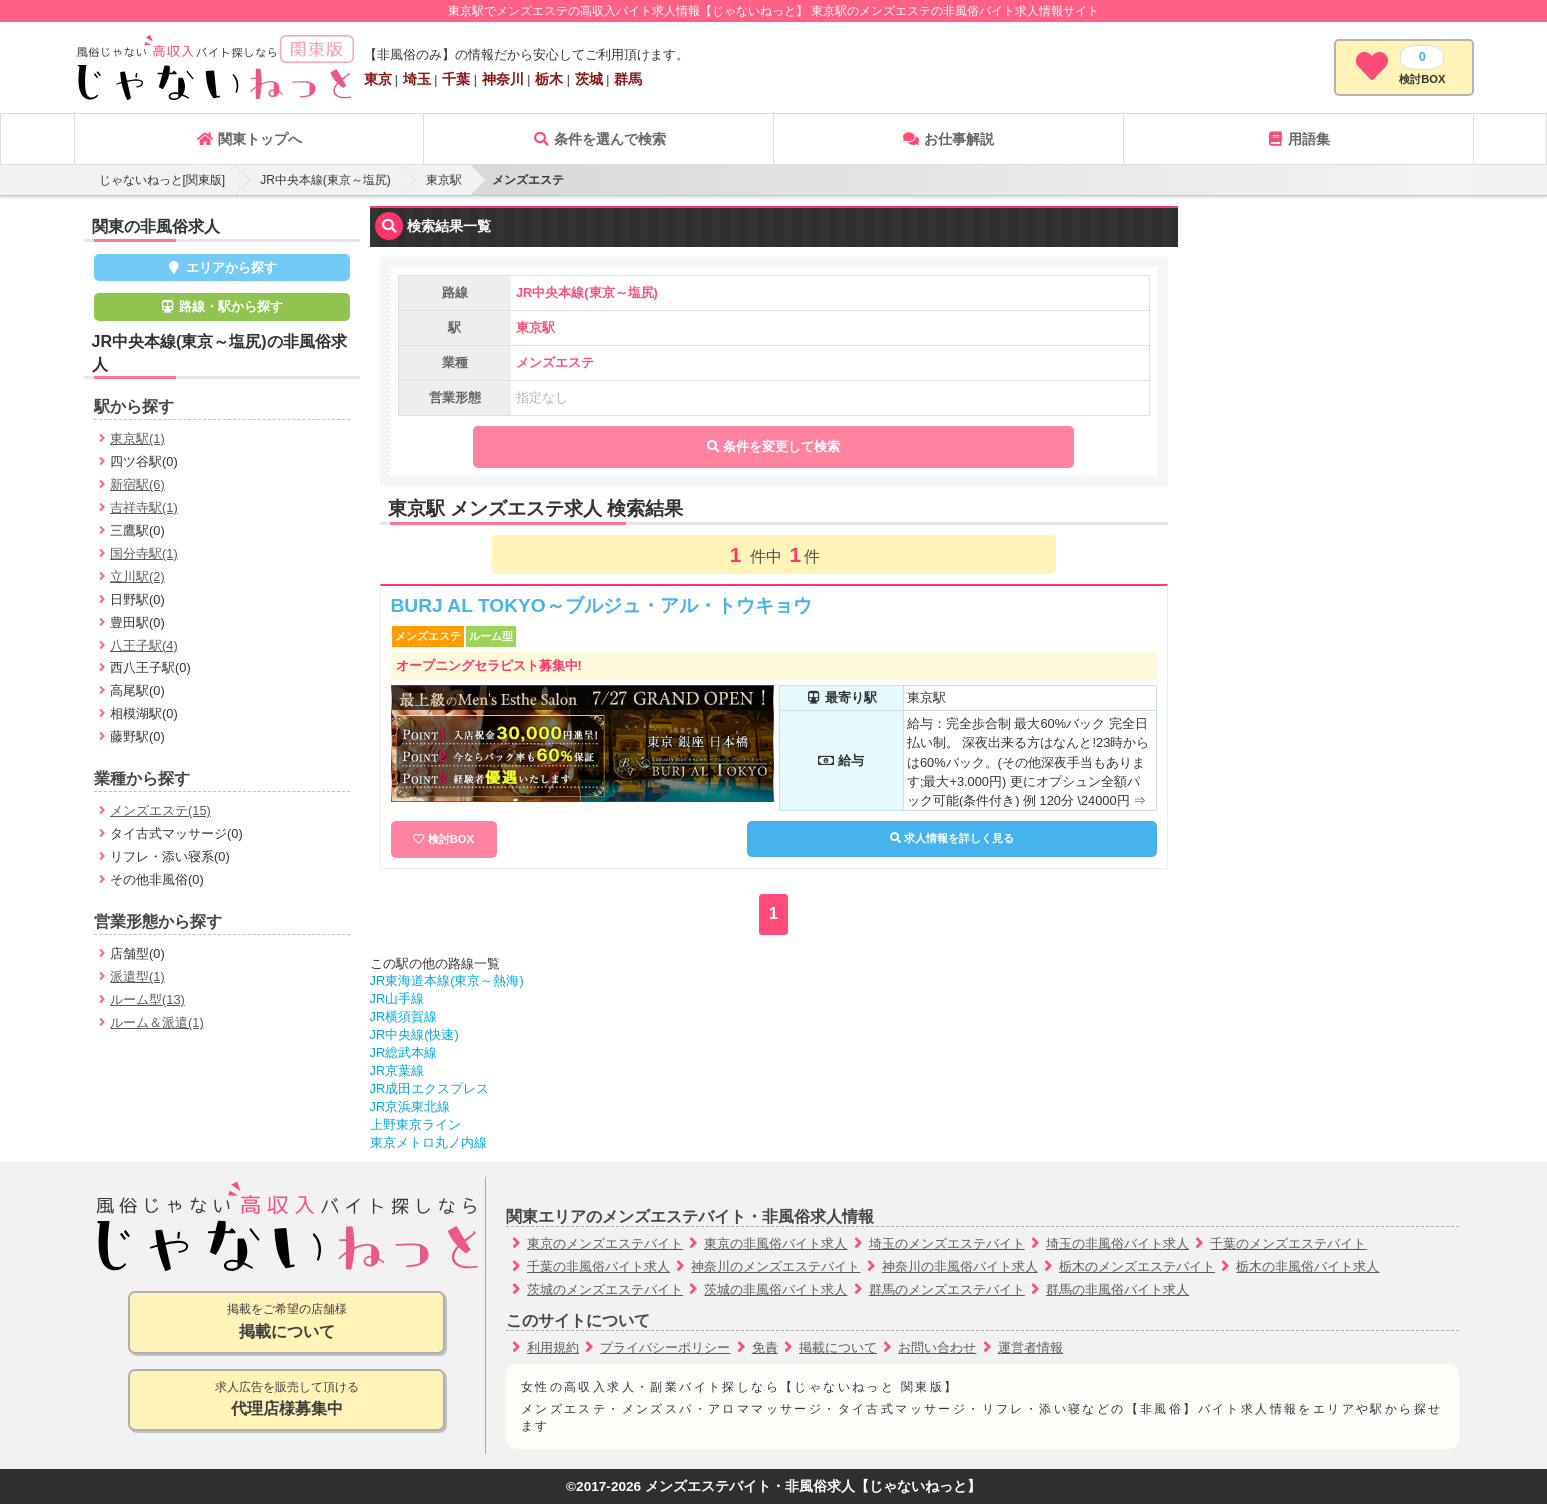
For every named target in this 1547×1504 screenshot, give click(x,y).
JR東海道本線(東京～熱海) (447, 980)
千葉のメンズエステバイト (1288, 1243)
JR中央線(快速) (414, 1034)
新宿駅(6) (137, 484)
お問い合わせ (937, 1347)
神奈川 (503, 79)
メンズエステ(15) (160, 810)
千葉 (456, 79)
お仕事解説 (948, 139)
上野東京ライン (415, 1124)
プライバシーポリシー (665, 1347)
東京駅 (444, 180)
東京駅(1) (137, 438)
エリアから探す (221, 267)
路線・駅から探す (222, 306)
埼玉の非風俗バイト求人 (1117, 1243)
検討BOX (451, 839)
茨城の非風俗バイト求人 (775, 1289)
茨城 (589, 79)
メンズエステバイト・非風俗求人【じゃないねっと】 (813, 1486)
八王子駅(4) (144, 645)
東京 (378, 79)
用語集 (1298, 139)
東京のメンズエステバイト (605, 1243)
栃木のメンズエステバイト (1137, 1266)
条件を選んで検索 (599, 139)
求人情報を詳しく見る (952, 838)
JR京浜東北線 (410, 1106)
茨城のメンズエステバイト (605, 1289)
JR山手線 (397, 998)
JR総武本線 (404, 1052)
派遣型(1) (137, 976)
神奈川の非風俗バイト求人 (960, 1266)
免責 (765, 1347)
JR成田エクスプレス (430, 1088)
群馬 (628, 79)
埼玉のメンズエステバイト (947, 1243)
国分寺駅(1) (144, 553)
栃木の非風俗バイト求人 (1307, 1266)
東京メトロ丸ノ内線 (428, 1142)
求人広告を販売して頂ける (286, 1400)
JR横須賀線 (404, 1016)
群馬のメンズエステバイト (947, 1289)
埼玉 (417, 79)
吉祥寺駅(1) (144, 507)
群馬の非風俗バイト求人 (1117, 1289)
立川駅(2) (137, 576)
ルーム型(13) (147, 999)
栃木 (549, 79)
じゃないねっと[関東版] (162, 180)
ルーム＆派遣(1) (157, 1022)
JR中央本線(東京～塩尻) (325, 180)
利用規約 (553, 1347)
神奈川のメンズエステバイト (775, 1266)
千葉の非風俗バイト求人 (598, 1266)
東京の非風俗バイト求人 (775, 1243)
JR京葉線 (397, 1070)
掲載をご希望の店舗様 (286, 1322)
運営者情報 (1030, 1347)
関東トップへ (249, 139)
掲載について (838, 1347)
